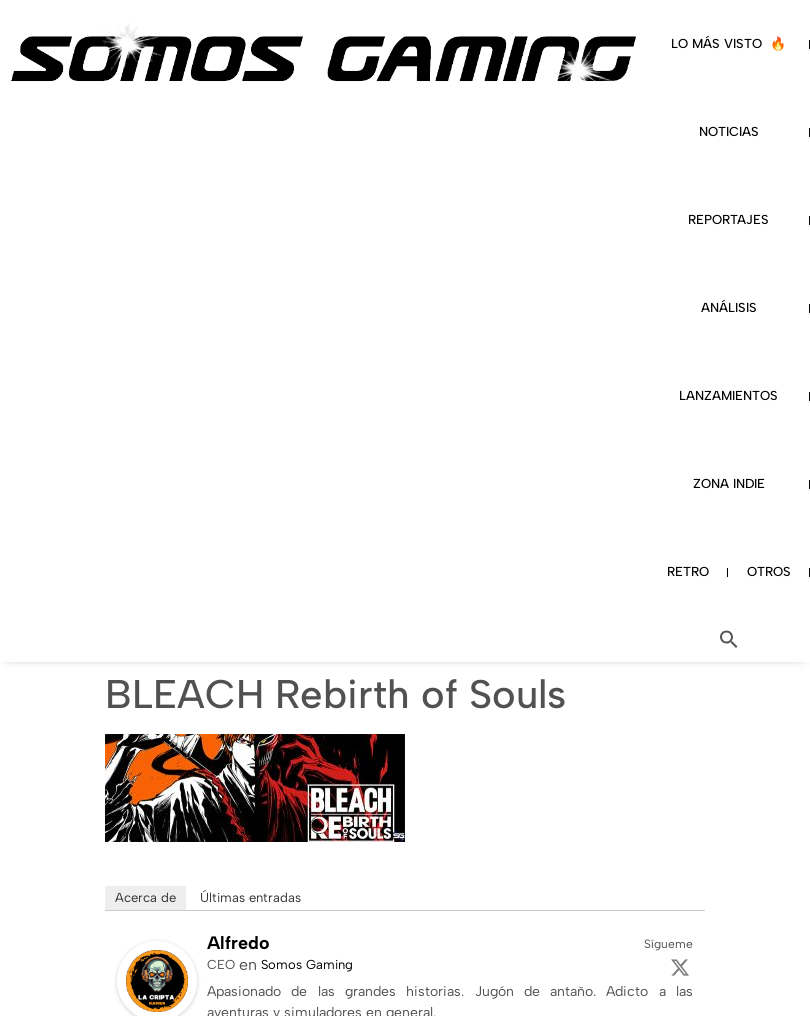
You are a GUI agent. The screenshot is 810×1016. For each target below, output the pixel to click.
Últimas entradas (250, 897)
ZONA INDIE (729, 483)
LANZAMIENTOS (728, 395)
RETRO (688, 571)
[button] (729, 639)
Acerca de (145, 897)
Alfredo (238, 943)
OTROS (769, 571)
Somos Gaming (307, 964)
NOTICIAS (729, 131)
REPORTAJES (728, 219)
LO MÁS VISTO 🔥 (728, 43)
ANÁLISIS (729, 307)
